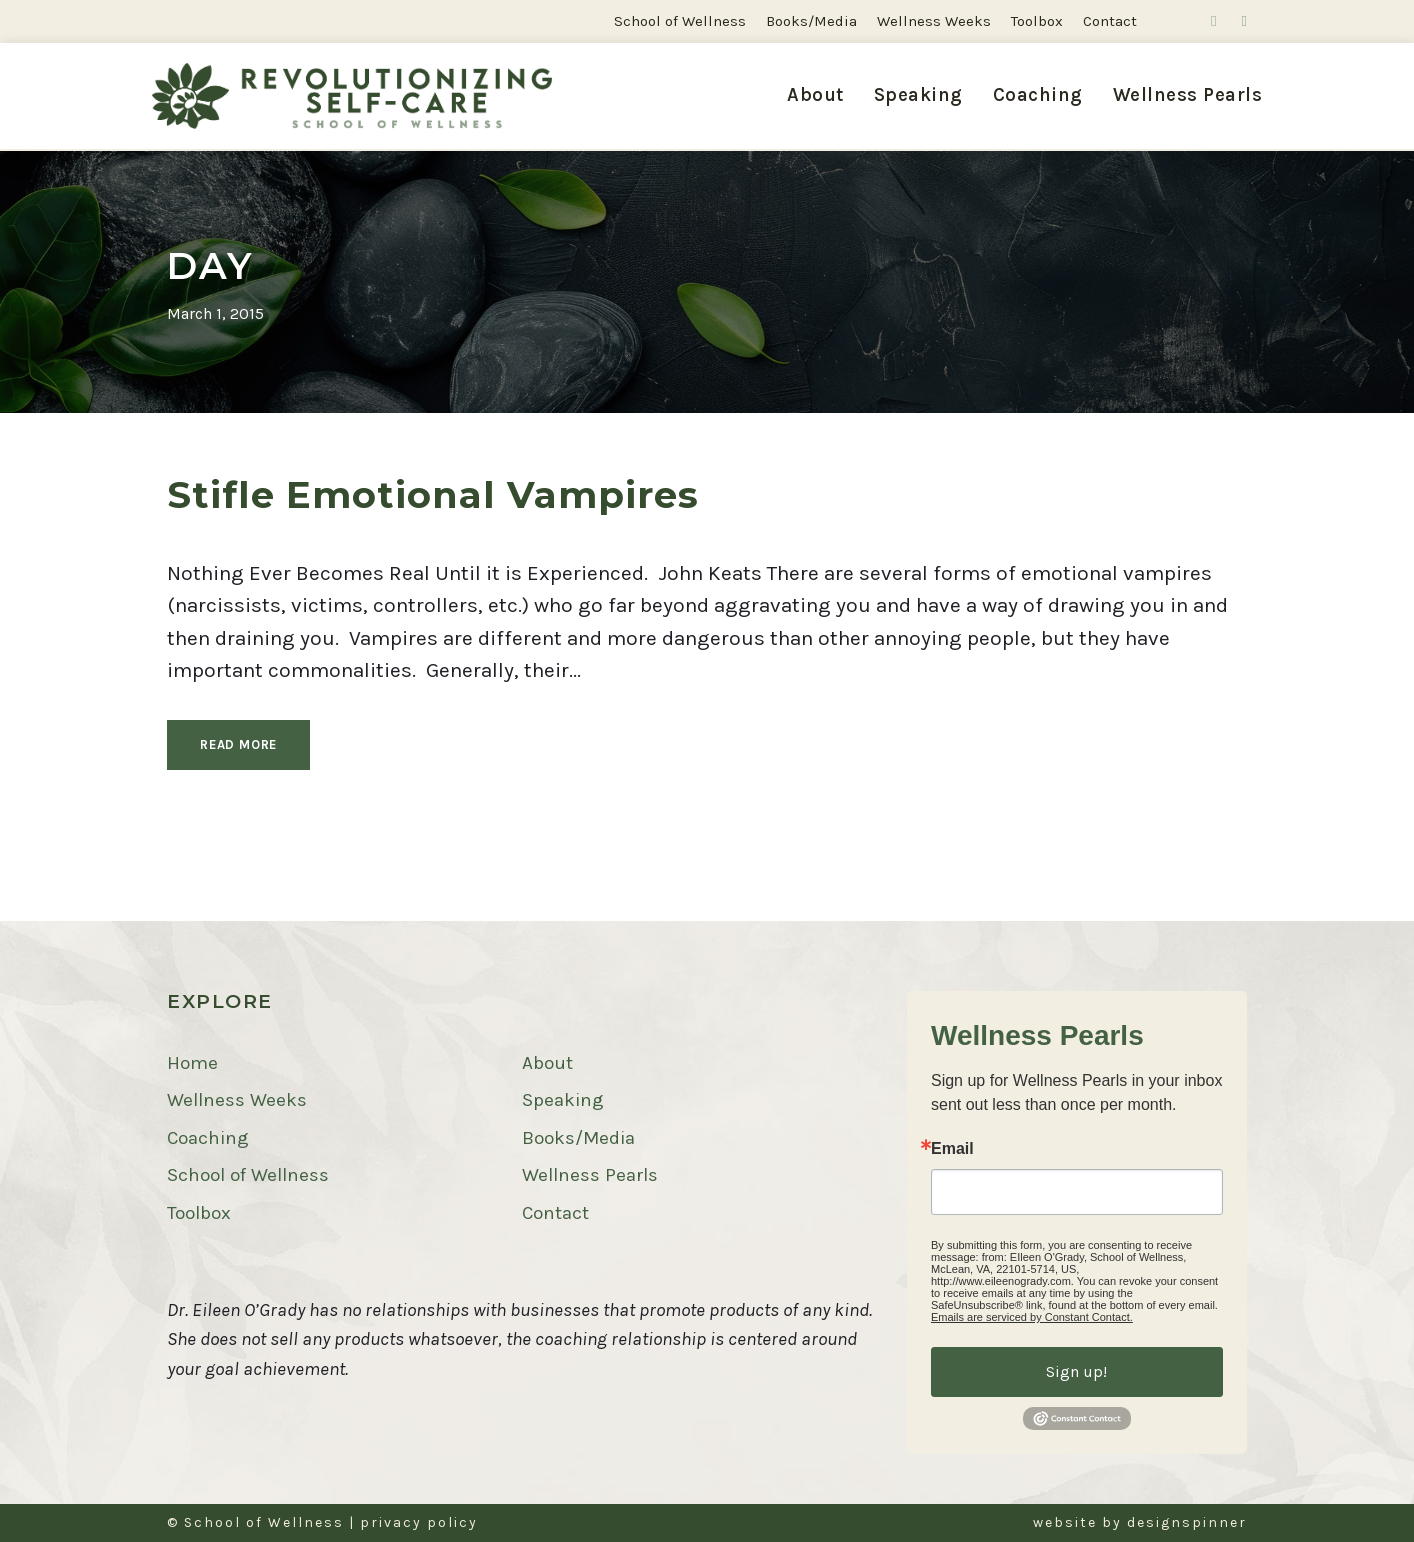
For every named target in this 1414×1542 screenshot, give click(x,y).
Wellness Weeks (934, 21)
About (815, 95)
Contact (1110, 21)
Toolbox (1037, 21)
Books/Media (811, 21)
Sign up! (1076, 1371)
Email (952, 1149)
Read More (238, 744)
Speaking (918, 95)
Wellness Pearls (1188, 95)
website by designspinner (1140, 1522)
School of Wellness (680, 21)
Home (192, 1063)
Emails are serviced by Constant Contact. (1032, 1317)
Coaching (1038, 95)
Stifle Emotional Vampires (433, 494)
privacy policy (419, 1522)
